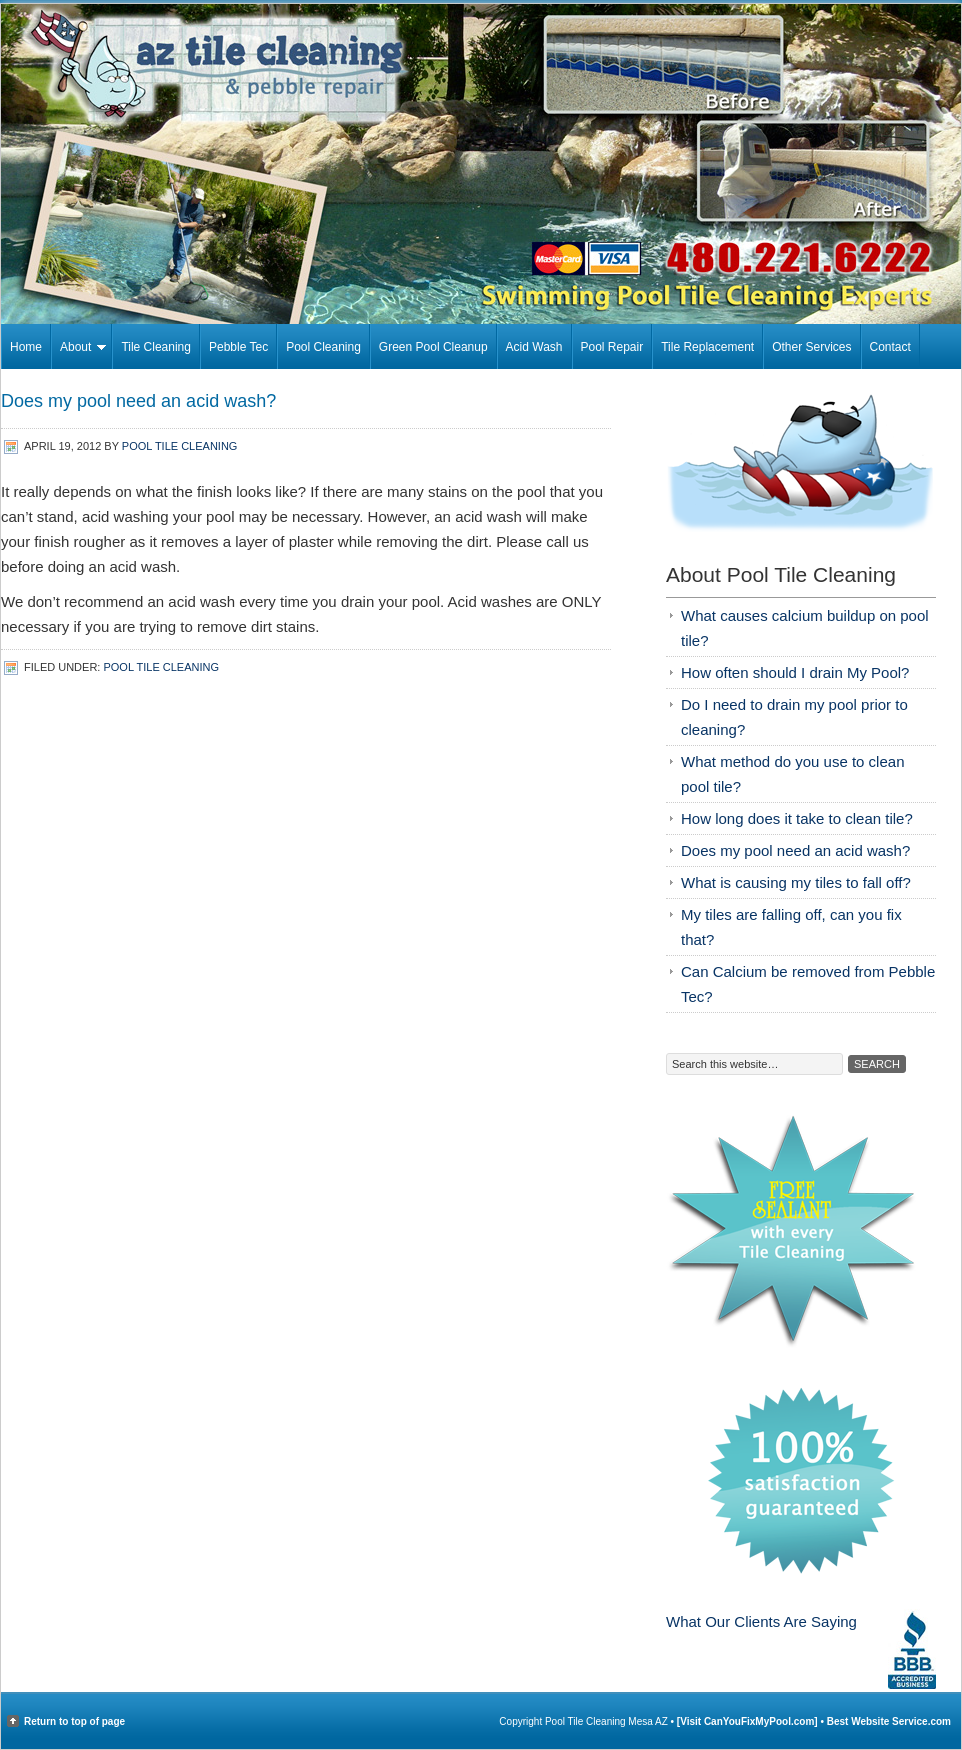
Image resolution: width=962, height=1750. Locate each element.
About (78, 350)
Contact (890, 347)
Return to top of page (74, 1721)
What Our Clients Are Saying (761, 1621)
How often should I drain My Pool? (795, 672)
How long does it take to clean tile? (797, 818)
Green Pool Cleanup (433, 347)
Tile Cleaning (156, 347)
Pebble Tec (238, 347)
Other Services (811, 347)
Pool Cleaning (323, 347)
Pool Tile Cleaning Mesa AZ (481, 64)
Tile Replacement (707, 347)
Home (26, 347)
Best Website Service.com (889, 1721)
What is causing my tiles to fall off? (796, 882)
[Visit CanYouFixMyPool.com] (749, 1721)
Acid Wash (534, 347)
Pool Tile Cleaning (180, 446)
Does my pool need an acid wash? (795, 850)
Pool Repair (612, 347)
